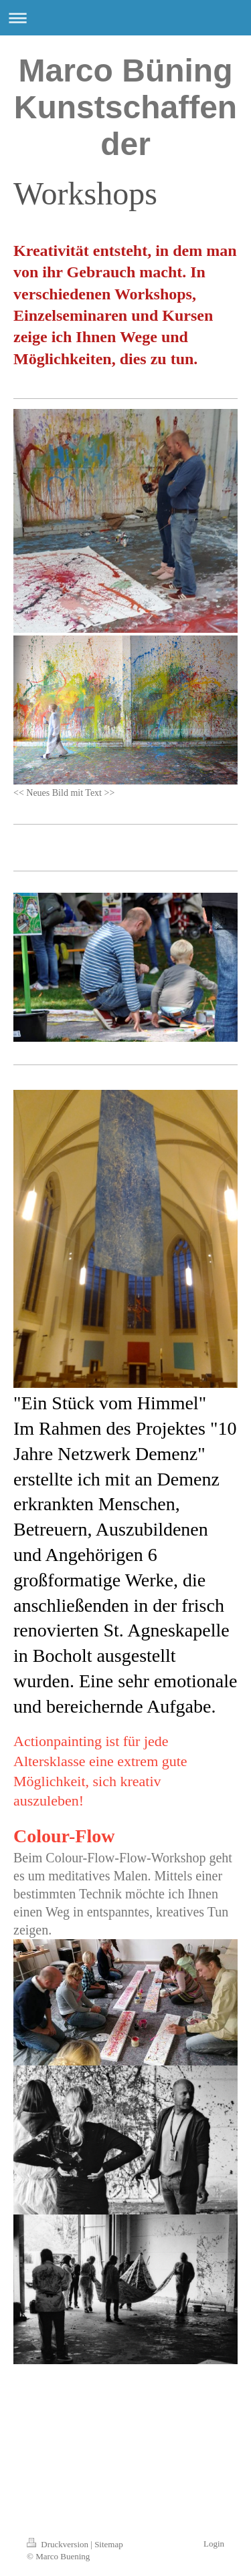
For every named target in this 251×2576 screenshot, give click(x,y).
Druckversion (58, 2544)
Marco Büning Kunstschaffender (125, 107)
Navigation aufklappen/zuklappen (125, 17)
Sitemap (108, 2544)
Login (213, 2544)
